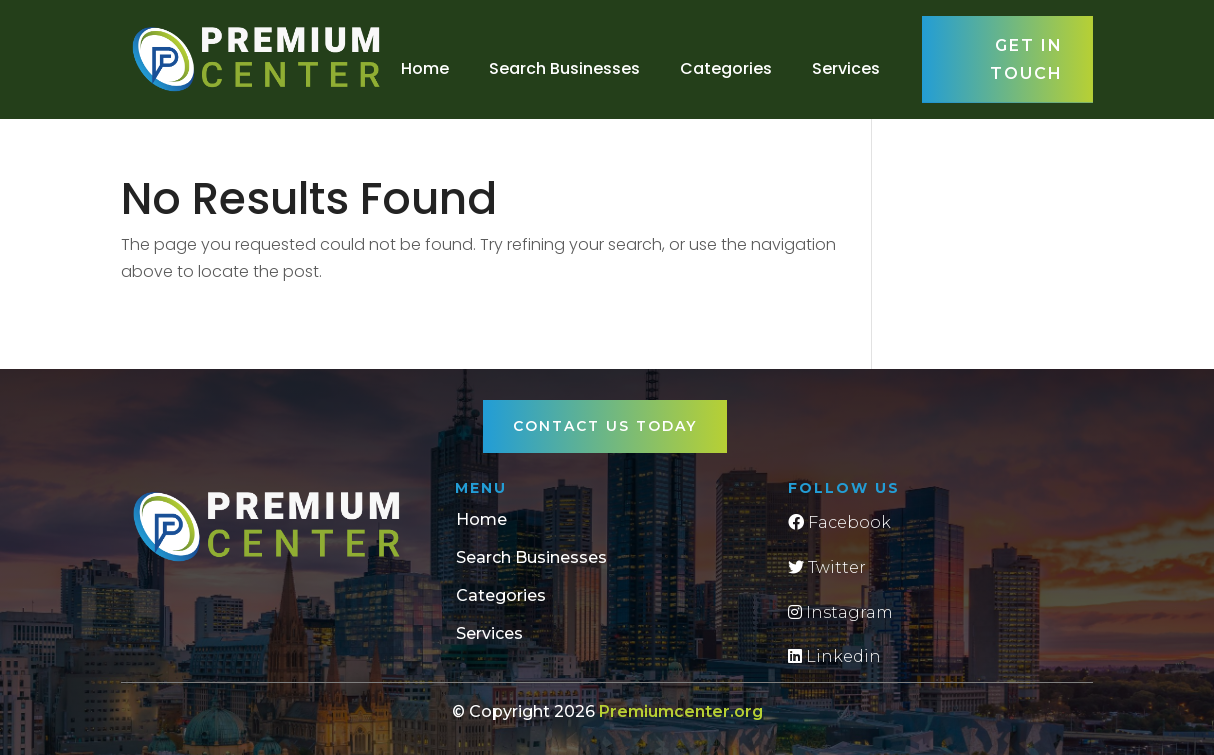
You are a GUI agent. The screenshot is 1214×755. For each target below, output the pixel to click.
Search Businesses (564, 68)
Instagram (840, 612)
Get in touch (1026, 59)
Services (846, 68)
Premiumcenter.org (681, 711)
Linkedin (834, 656)
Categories (726, 68)
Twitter (827, 567)
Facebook (839, 522)
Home (425, 68)
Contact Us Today (605, 426)
